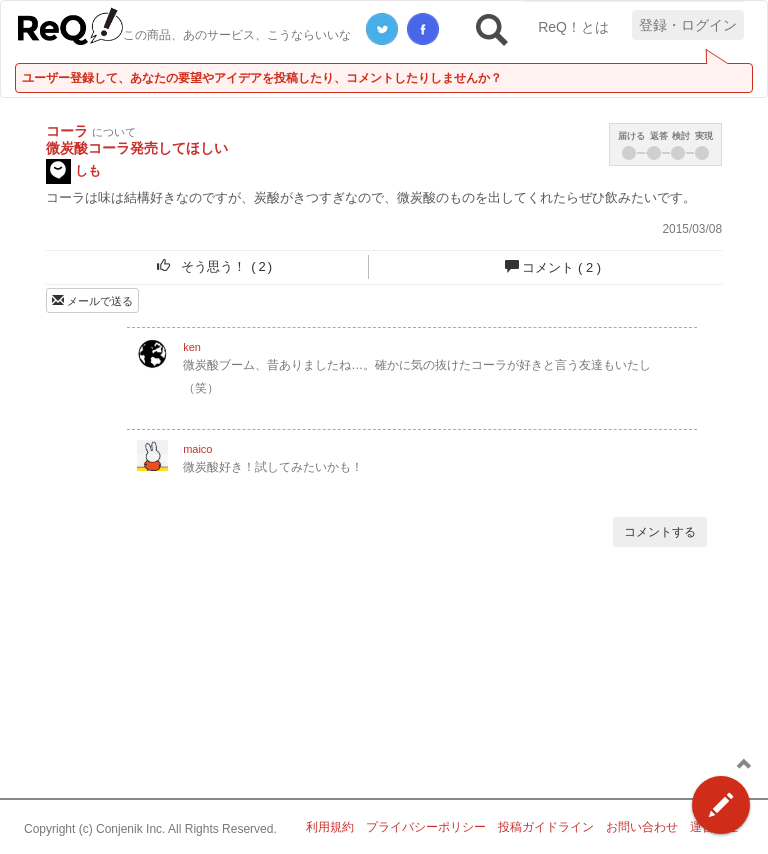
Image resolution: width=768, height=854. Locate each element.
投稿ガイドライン (546, 827)
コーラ (67, 131)
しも (73, 171)
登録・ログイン (688, 25)
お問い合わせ (642, 827)
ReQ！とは (573, 27)
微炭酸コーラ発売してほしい (137, 148)
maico (197, 449)
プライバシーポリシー (426, 827)
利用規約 (330, 827)
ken (192, 347)
